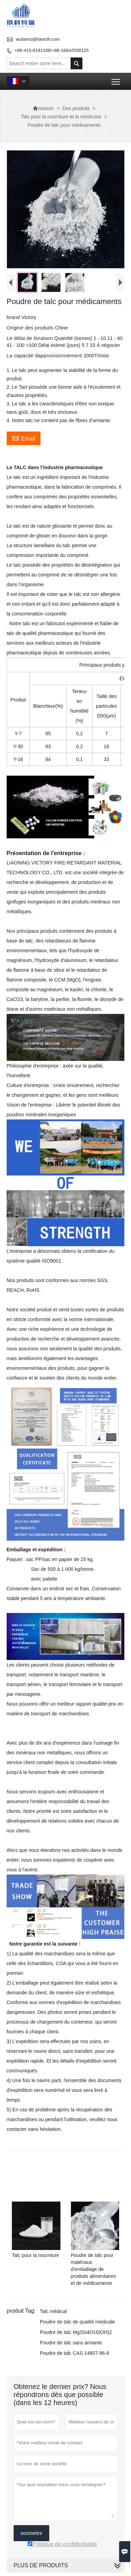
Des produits (76, 108)
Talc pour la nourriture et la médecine (61, 116)
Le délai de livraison (30, 338)
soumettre (31, 2533)
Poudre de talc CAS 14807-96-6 (74, 2353)
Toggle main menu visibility (116, 79)
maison (43, 108)
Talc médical (53, 2311)
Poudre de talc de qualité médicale (77, 2322)
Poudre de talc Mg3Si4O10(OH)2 (76, 2332)
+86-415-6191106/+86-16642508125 (51, 50)
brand (14, 317)
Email (23, 438)
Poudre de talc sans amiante (71, 2342)
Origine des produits (31, 328)
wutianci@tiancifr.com (38, 39)
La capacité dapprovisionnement (45, 355)
